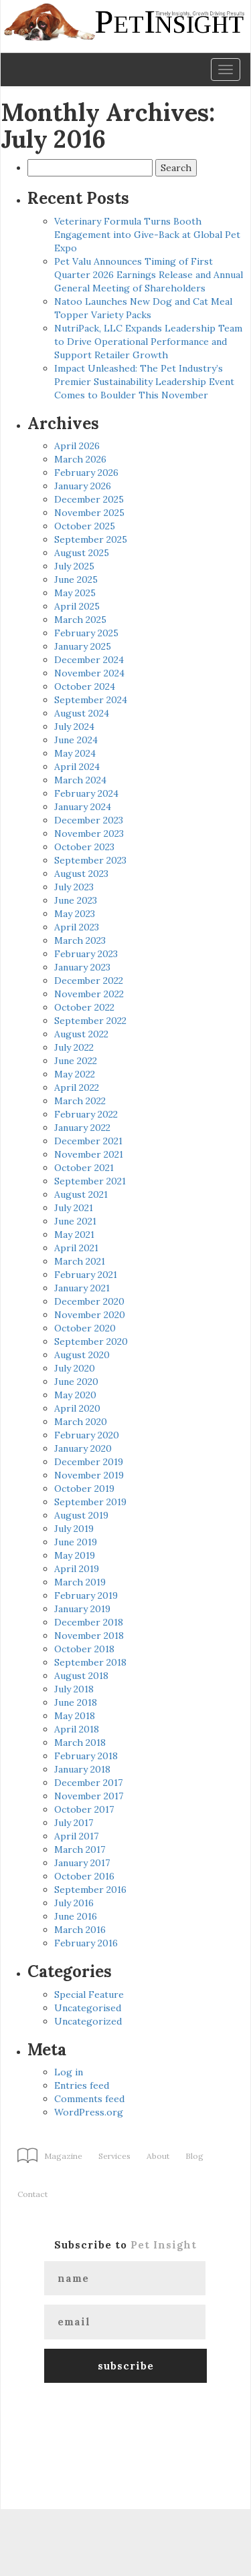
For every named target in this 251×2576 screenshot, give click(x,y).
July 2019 (74, 1529)
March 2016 (80, 1930)
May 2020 (75, 1395)
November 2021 (88, 1154)
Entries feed (81, 2085)
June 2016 (75, 1916)
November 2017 (88, 1796)
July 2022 (74, 1047)
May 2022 (74, 1074)
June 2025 (76, 579)
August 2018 (81, 1676)
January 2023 (82, 967)
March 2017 (79, 1849)
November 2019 (89, 1475)
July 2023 (74, 887)
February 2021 (85, 1275)
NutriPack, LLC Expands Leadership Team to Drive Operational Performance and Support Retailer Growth (148, 341)
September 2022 (90, 1021)
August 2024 (81, 713)
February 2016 (86, 1943)
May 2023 (74, 914)
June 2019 (75, 1542)
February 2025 (86, 633)
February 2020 (86, 1435)
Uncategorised (87, 2008)
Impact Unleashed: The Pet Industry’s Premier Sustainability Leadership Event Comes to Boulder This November (144, 381)
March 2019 (80, 1582)
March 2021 (79, 1261)
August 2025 (81, 553)
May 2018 (74, 1716)
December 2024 (89, 660)
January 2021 (82, 1288)
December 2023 (88, 820)
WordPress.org (88, 2112)
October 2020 (85, 1328)
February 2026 (86, 473)
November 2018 (89, 1636)
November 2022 (89, 994)
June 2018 (75, 1702)
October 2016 (84, 1876)
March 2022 (80, 1101)
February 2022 (86, 1114)
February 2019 (86, 1595)
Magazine (63, 2156)
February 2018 (86, 1756)
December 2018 (88, 1622)
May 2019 (74, 1555)
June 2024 (76, 740)
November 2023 (89, 833)
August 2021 (81, 1194)
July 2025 (74, 566)
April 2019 (76, 1569)
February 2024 (86, 793)
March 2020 (80, 1422)
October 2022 (84, 1007)
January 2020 (83, 1448)
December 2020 (89, 1301)
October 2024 (84, 686)
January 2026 (82, 486)
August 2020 (82, 1355)
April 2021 (76, 1248)
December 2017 (88, 1783)
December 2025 (89, 499)
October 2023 (84, 847)
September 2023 (90, 860)
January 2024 (82, 807)
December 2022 (88, 981)
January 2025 (82, 646)
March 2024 (80, 780)
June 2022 (75, 1061)
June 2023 (75, 900)
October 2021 (84, 1168)
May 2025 (75, 593)
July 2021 (73, 1208)
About (158, 2156)
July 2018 (74, 1689)
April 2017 (76, 1836)
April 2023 (76, 927)
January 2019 (82, 1609)
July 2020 (74, 1368)
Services (114, 2156)
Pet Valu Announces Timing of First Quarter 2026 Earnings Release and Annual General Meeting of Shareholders (148, 274)
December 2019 (88, 1462)
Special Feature (89, 1994)
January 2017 (82, 1863)
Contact (32, 2194)
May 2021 (74, 1235)
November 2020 (89, 1315)
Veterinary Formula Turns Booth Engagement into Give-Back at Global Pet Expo (147, 234)
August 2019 (81, 1515)
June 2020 (76, 1382)
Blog (194, 2156)
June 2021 (75, 1221)
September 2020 (91, 1341)
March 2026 (80, 459)
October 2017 (84, 1809)
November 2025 (89, 513)
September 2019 (90, 1502)
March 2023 (80, 940)
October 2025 (84, 526)
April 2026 (77, 446)
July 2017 (73, 1823)
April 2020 (77, 1408)
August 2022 (81, 1034)
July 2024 (74, 727)
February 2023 (86, 954)
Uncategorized (88, 2021)
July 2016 (74, 1903)
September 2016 (90, 1890)
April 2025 (77, 606)
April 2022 (76, 1087)
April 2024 (77, 767)
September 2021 (90, 1181)
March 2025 (80, 620)
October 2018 (84, 1649)
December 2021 (88, 1141)
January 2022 (82, 1128)
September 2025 (90, 539)
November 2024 (89, 673)
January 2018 (82, 1769)
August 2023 (81, 874)
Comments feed (89, 2099)
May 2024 (75, 753)
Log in (68, 2072)
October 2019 (84, 1489)
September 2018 (90, 1662)
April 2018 (76, 1729)
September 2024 (90, 700)
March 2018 (80, 1742)
